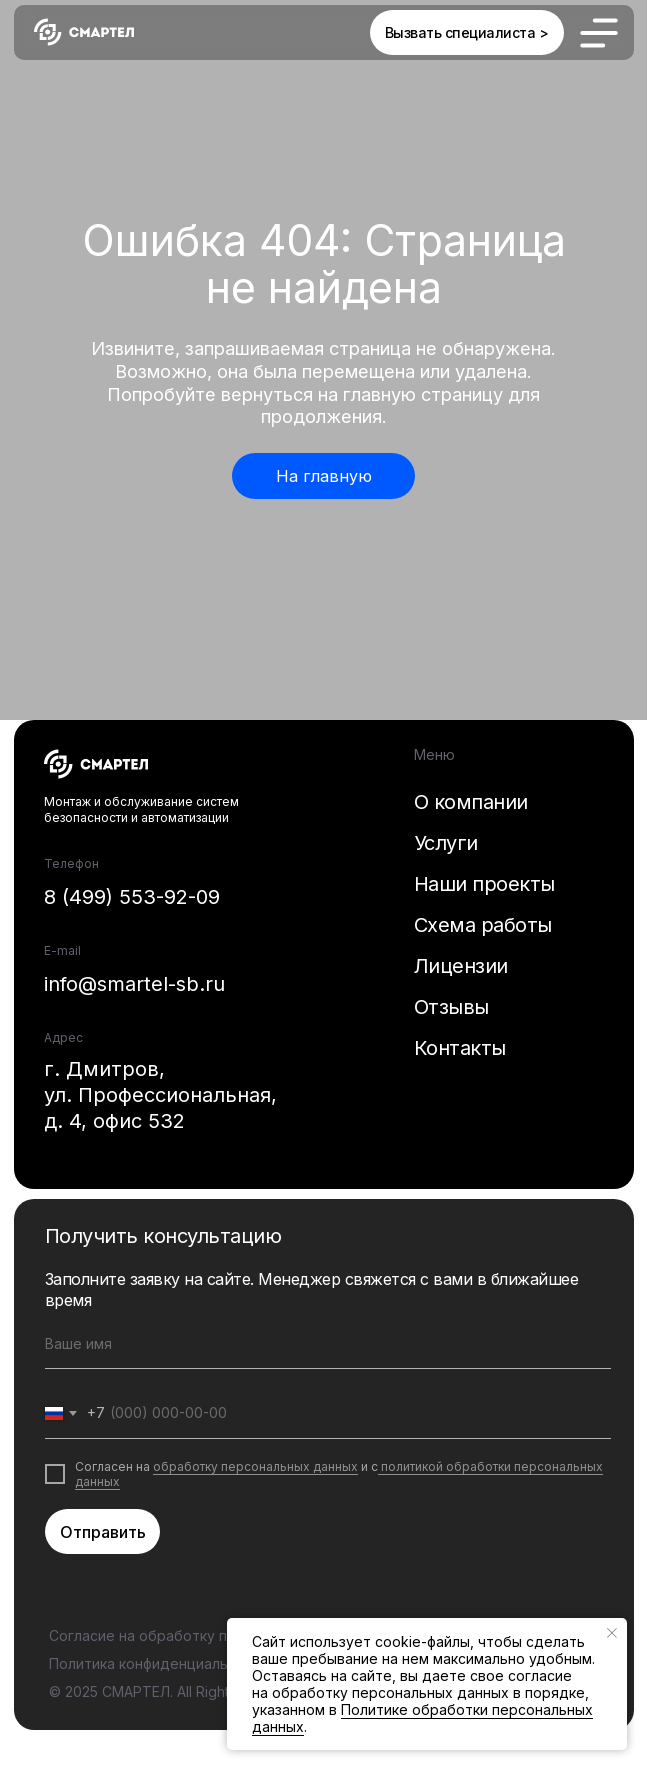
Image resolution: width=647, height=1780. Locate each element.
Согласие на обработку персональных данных (212, 1635)
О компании (471, 802)
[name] (328, 1344)
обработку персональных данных (255, 1466)
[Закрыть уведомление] (612, 1633)
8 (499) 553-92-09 (132, 897)
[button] (467, 32)
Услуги (446, 843)
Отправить (103, 1532)
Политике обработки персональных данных (422, 1718)
